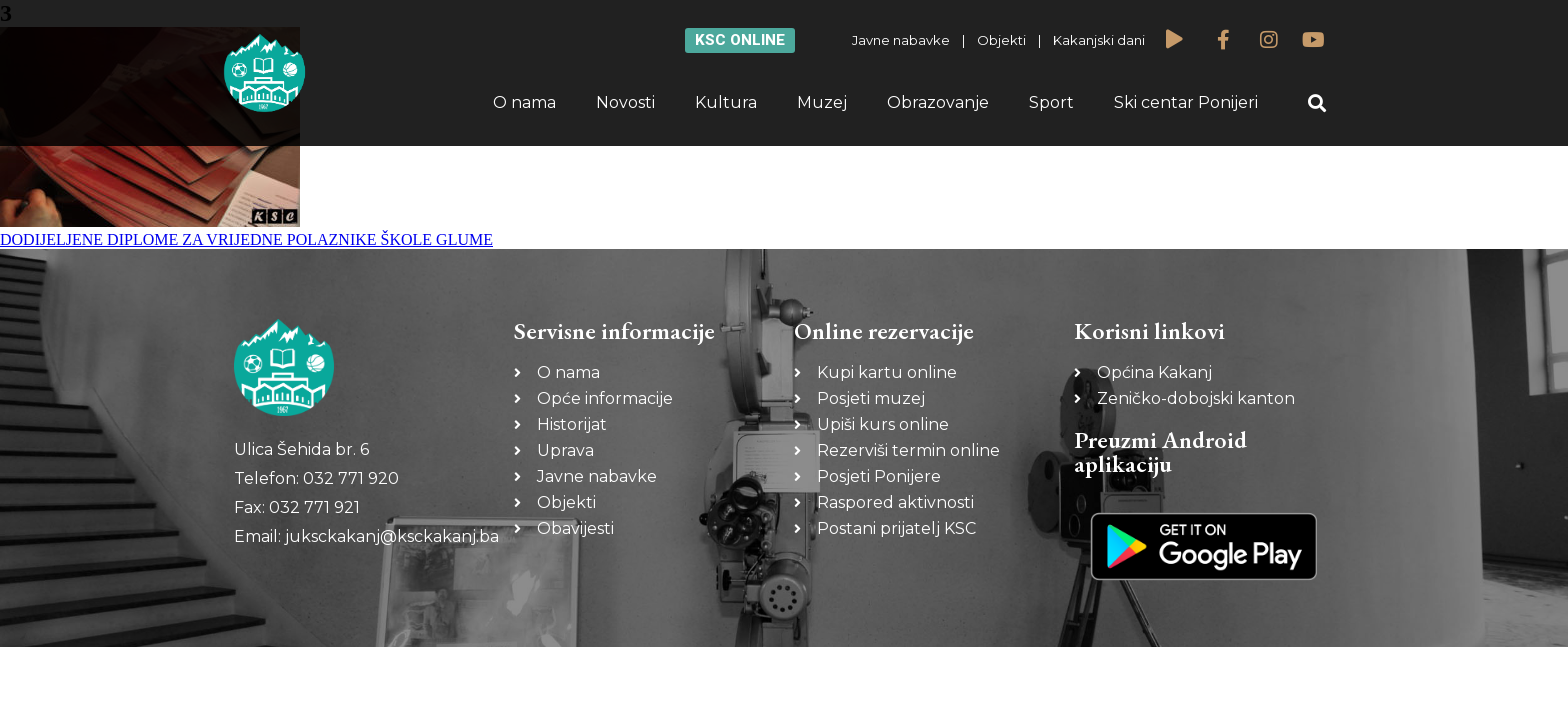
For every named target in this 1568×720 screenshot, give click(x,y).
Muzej (822, 102)
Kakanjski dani (1099, 40)
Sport (1051, 102)
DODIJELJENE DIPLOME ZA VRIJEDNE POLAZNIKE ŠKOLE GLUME (246, 239)
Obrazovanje (938, 102)
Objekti (1001, 40)
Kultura (726, 102)
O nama (524, 102)
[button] (1317, 103)
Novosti (625, 102)
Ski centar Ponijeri (1186, 102)
